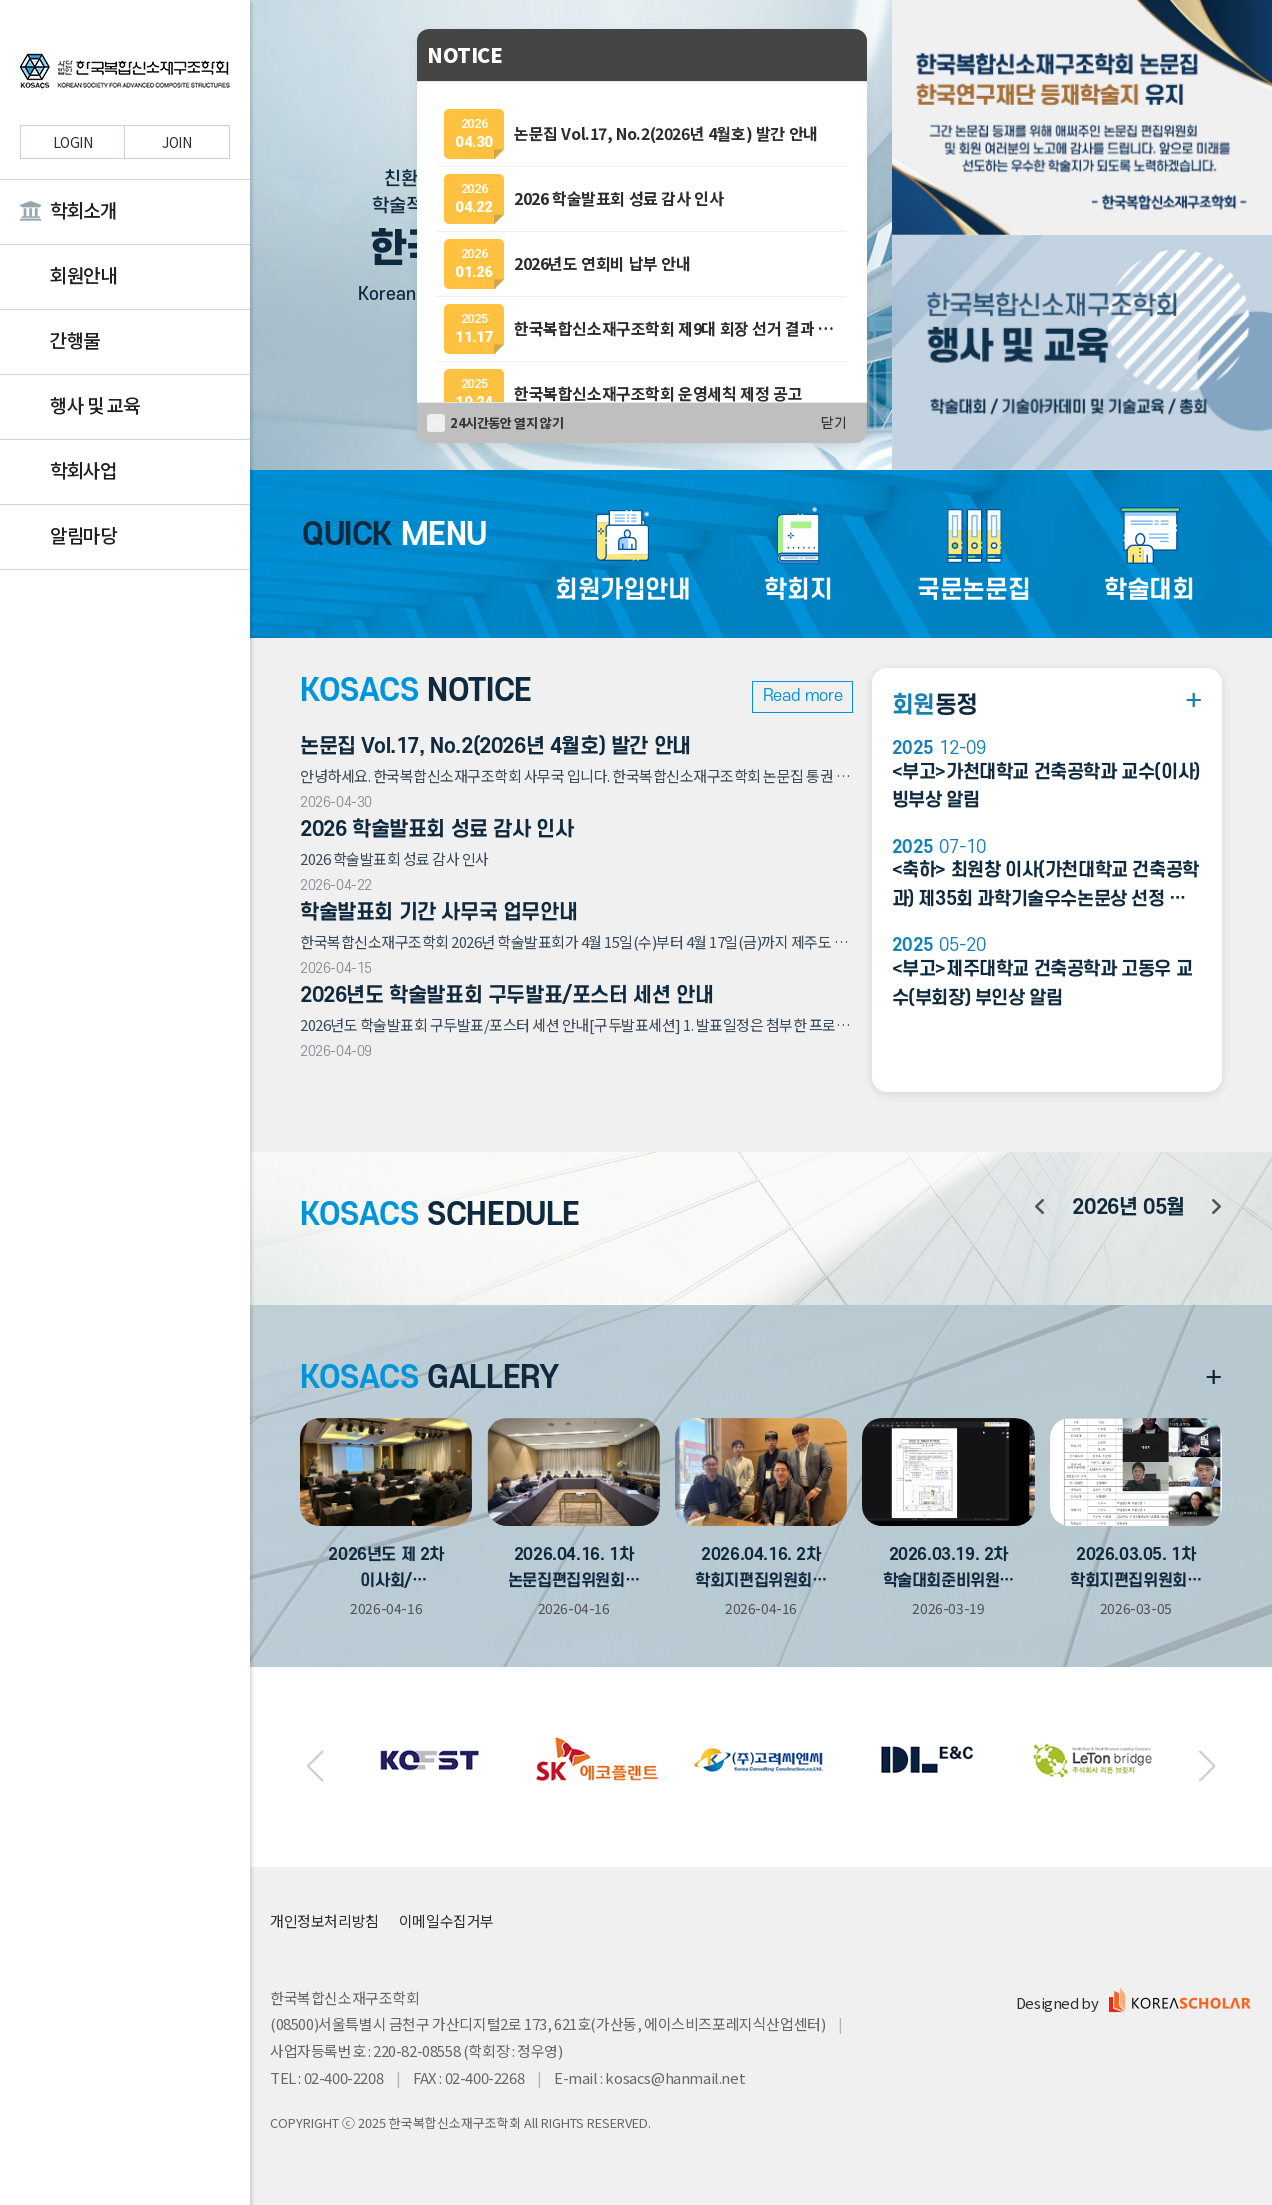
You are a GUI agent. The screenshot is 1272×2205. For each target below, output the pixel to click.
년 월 (1128, 1207)
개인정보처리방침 (324, 1920)
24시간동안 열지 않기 (506, 422)
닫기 (834, 423)
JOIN (176, 142)
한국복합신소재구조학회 (125, 74)
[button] (314, 1767)
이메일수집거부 (446, 1920)
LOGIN (73, 142)
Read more (802, 696)
